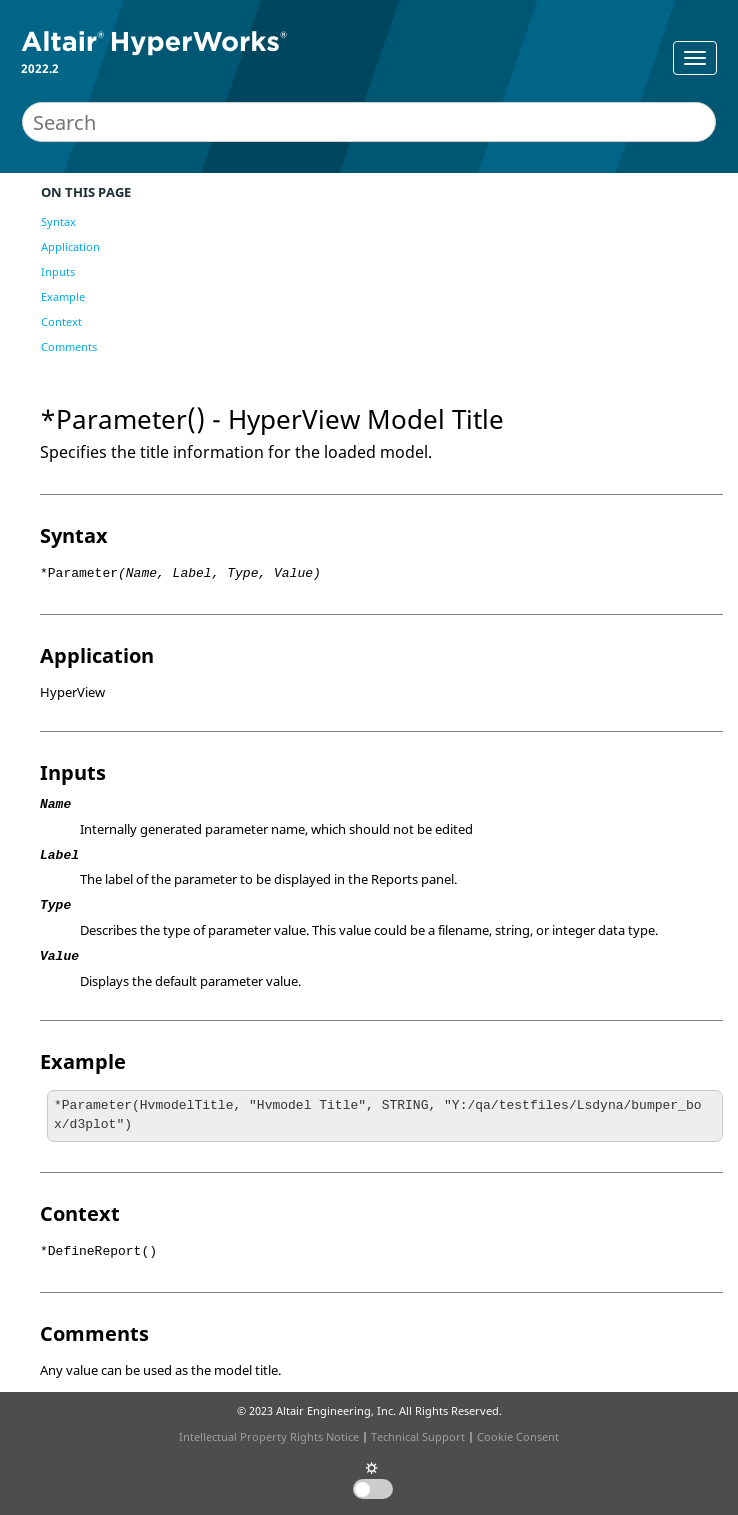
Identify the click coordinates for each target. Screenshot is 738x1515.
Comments (69, 346)
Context (61, 321)
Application (70, 246)
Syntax (58, 221)
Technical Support (418, 1436)
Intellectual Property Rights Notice (269, 1436)
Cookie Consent (518, 1436)
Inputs (58, 271)
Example (63, 296)
